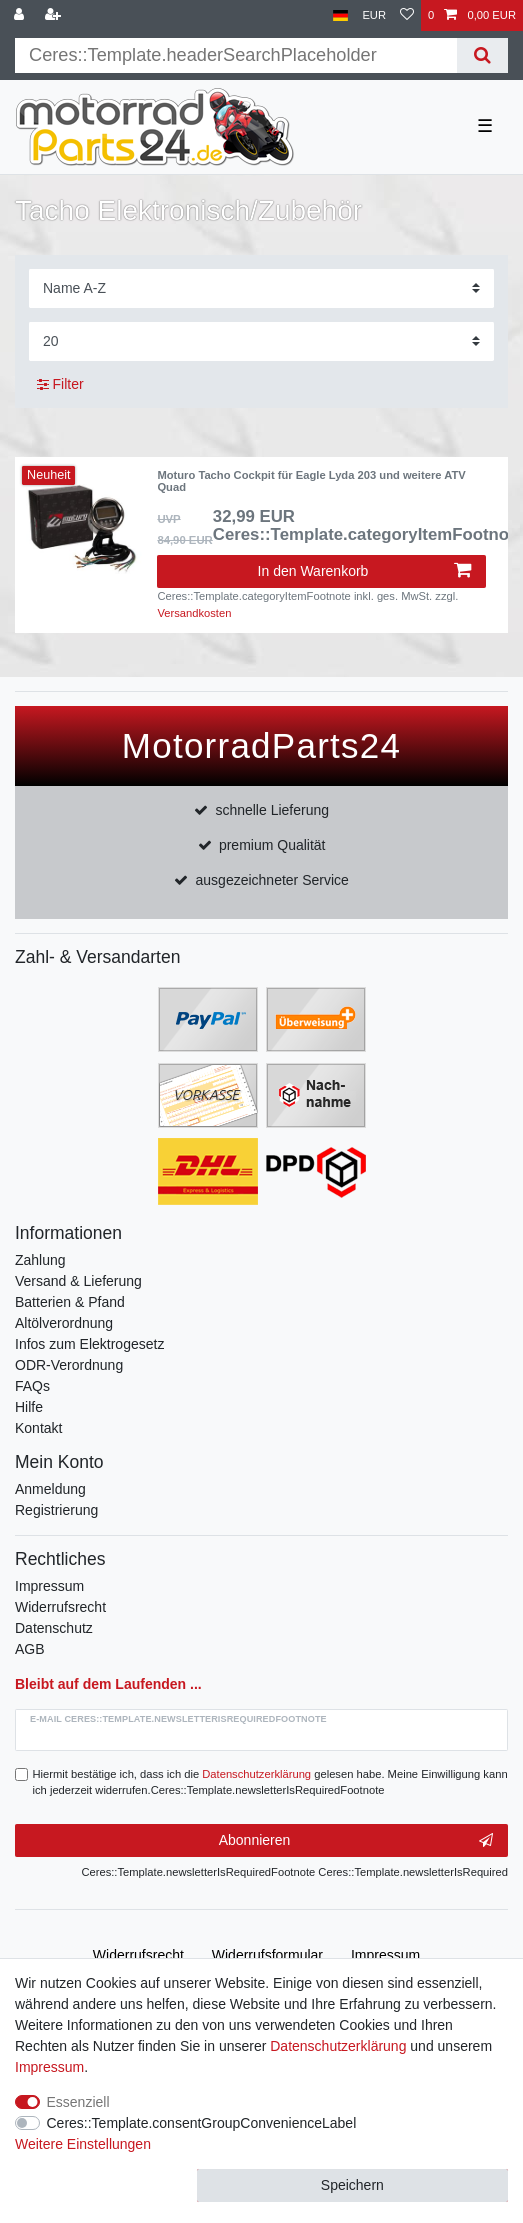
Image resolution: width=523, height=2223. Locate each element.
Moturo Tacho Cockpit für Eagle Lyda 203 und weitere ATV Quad (311, 481)
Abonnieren (356, 1841)
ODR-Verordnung (69, 1365)
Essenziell (78, 2102)
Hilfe (29, 1407)
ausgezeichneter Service (272, 880)
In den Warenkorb (364, 571)
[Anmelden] (21, 15)
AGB (30, 1649)
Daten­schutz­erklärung (338, 2046)
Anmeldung (50, 1489)
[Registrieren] (55, 15)
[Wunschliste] (407, 15)
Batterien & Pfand (70, 1302)
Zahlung (40, 1260)
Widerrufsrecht (60, 1607)
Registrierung (56, 1510)
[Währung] (374, 15)
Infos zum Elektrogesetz (89, 1344)
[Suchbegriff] (236, 55)
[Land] (340, 15)
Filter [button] (60, 385)
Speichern (352, 2185)
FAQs (32, 1386)
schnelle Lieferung (272, 810)
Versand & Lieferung (78, 1281)
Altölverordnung (64, 1323)
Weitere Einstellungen (83, 2144)
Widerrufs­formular (267, 1955)
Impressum (49, 1586)
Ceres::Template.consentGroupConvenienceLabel (202, 2123)
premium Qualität (272, 845)
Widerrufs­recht (138, 1955)
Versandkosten (194, 613)
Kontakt (38, 1428)
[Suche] (482, 55)
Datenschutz (54, 1628)
